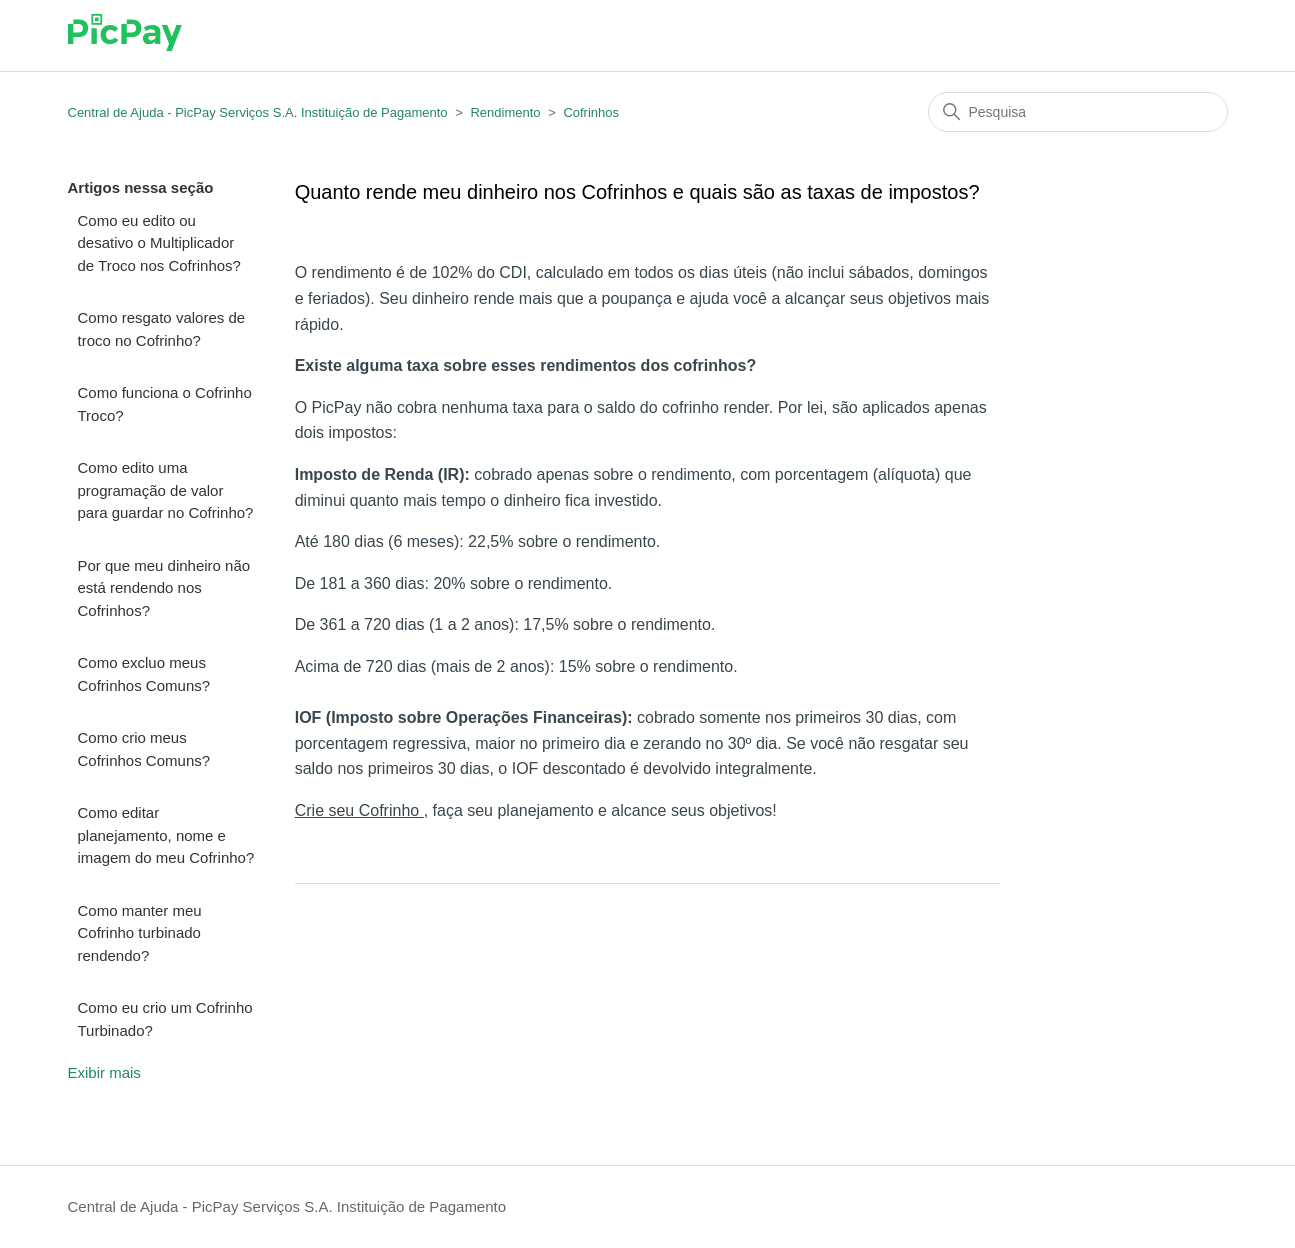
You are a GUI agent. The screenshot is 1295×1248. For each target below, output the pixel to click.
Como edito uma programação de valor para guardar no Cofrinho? (166, 490)
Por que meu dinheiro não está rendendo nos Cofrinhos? (164, 588)
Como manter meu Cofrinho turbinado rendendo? (140, 933)
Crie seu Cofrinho (359, 810)
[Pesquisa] (1078, 112)
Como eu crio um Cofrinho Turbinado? (165, 1019)
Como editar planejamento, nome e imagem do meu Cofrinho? (166, 835)
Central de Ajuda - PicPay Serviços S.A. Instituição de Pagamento (258, 112)
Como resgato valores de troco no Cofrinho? (162, 329)
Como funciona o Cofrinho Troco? (165, 404)
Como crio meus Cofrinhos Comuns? (144, 749)
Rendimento (505, 112)
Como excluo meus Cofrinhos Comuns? (144, 674)
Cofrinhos (591, 112)
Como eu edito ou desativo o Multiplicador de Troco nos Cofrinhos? (159, 243)
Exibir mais (104, 1072)
